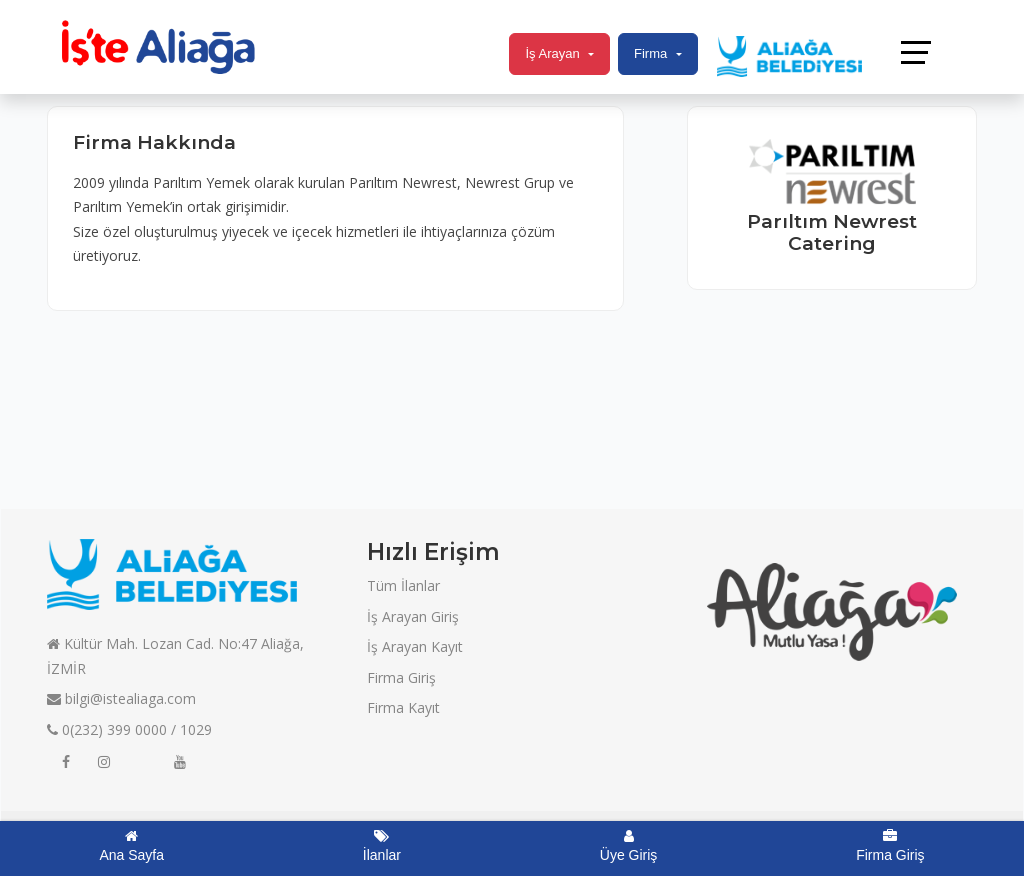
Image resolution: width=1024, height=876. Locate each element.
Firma (650, 53)
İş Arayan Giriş (413, 616)
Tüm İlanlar (403, 585)
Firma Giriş (401, 677)
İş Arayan (552, 53)
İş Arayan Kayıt (415, 646)
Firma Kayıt (403, 707)
